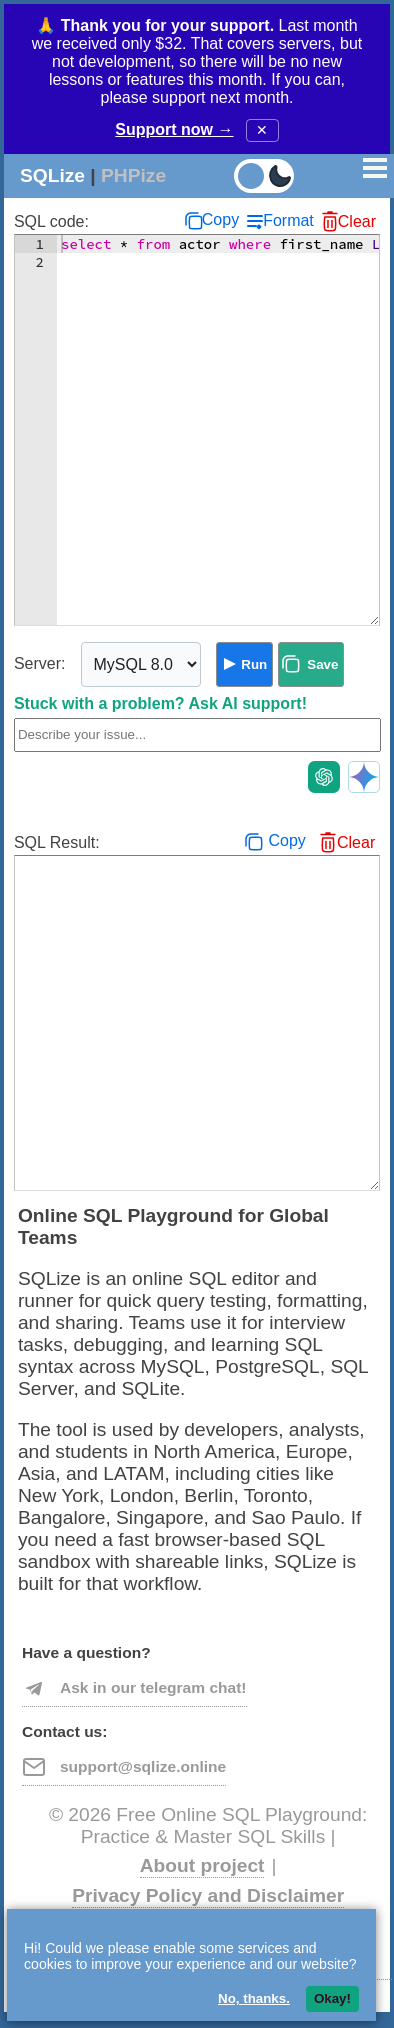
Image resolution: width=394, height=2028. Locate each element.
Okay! (332, 1998)
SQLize (52, 175)
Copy (220, 219)
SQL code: (51, 221)
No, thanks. (254, 1998)
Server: (40, 663)
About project (202, 1865)
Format (288, 220)
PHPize (133, 175)
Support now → (174, 129)
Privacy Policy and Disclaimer (208, 1895)
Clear (357, 221)
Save (322, 664)
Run (254, 664)
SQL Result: (57, 842)
